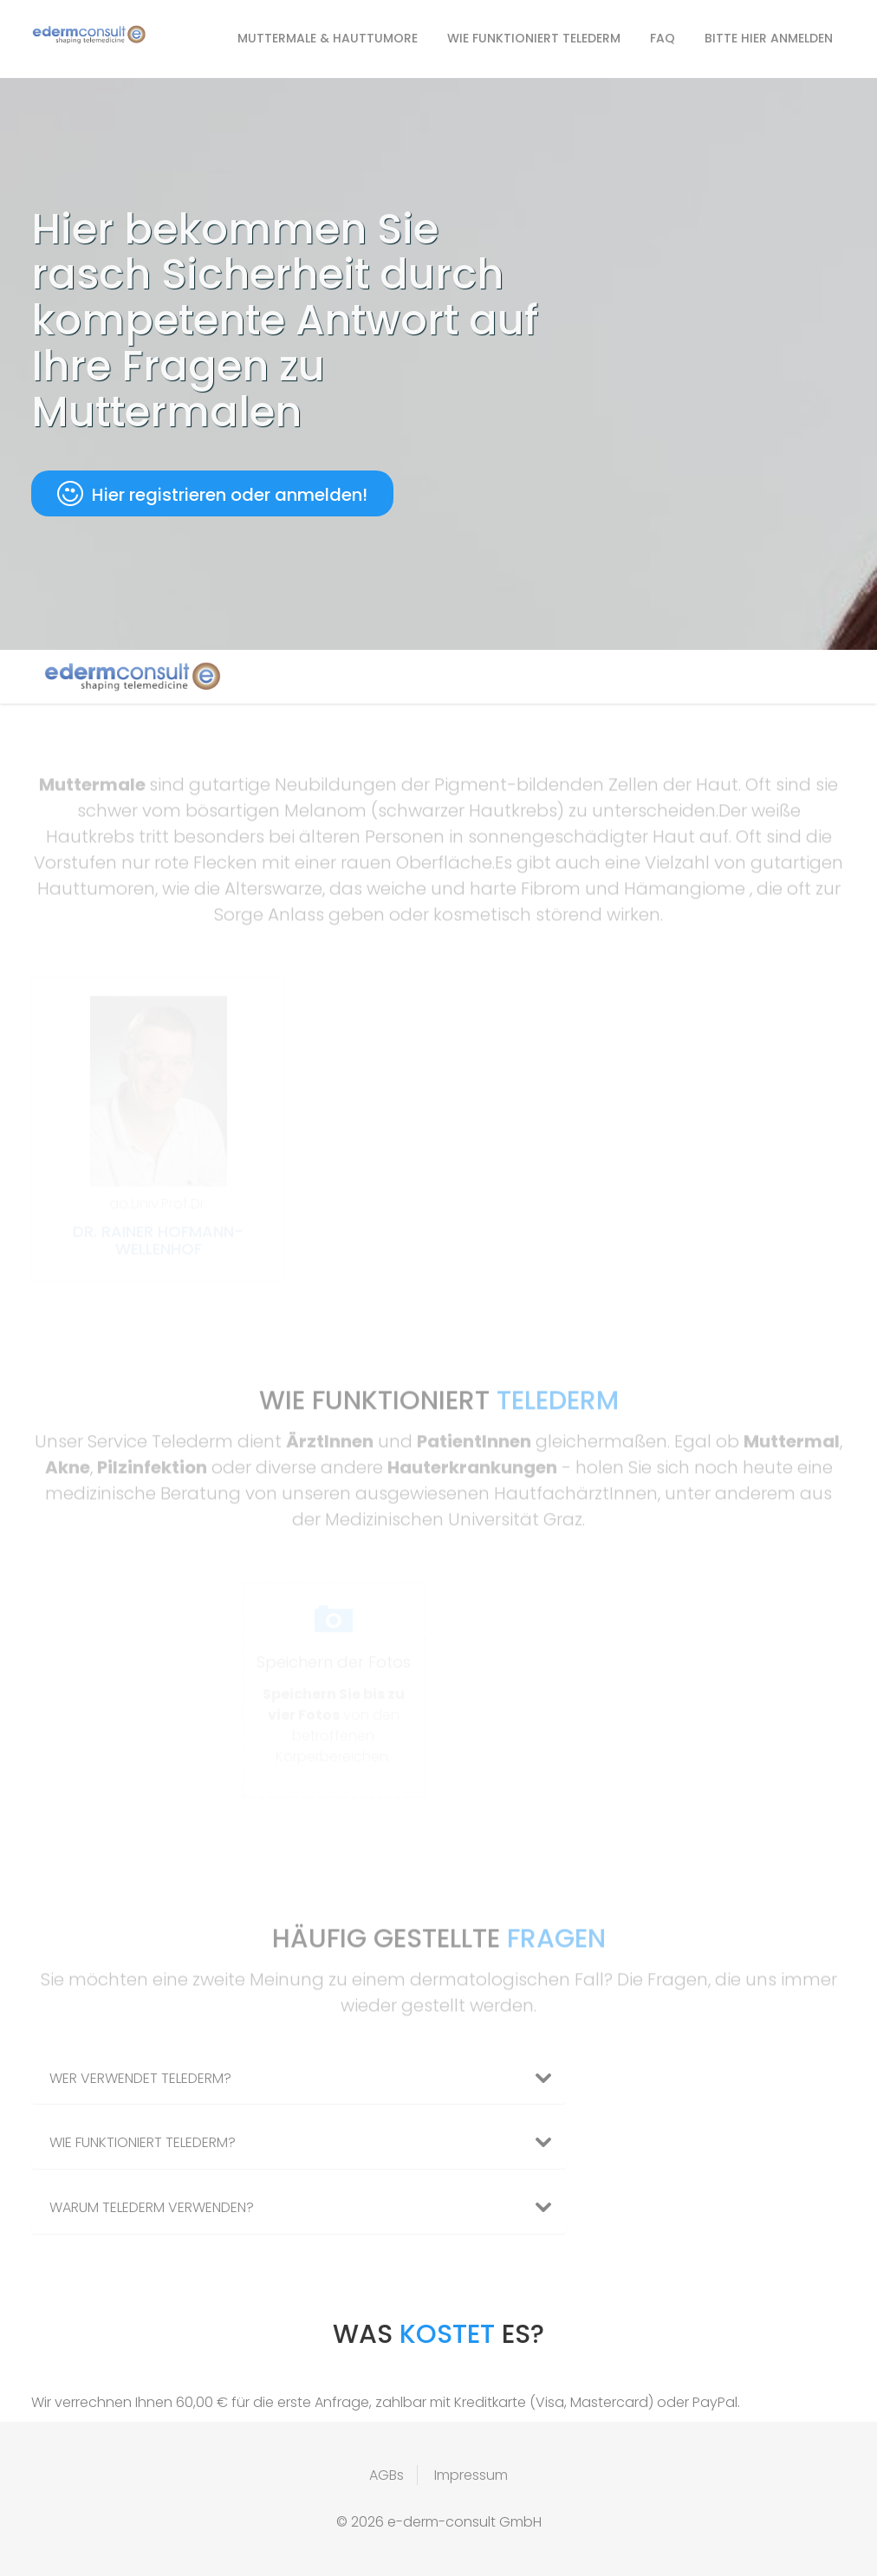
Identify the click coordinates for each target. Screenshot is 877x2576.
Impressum (471, 2475)
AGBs (386, 2475)
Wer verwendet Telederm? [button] (307, 2079)
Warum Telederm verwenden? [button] (307, 2208)
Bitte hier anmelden (769, 38)
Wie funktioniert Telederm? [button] (307, 2143)
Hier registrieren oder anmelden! (212, 494)
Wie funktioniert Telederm (533, 38)
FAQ (662, 38)
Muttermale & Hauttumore (327, 38)
